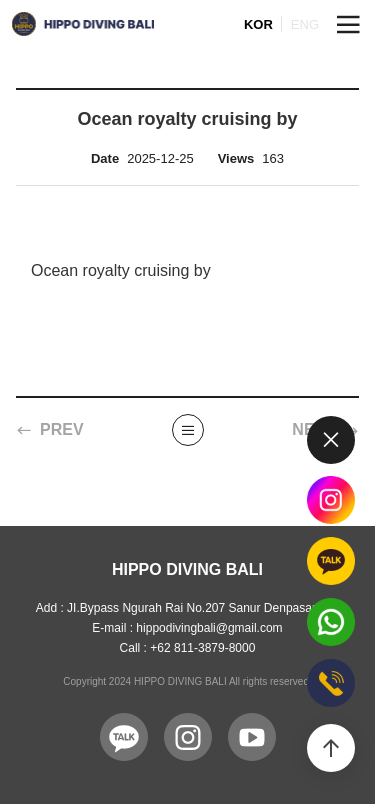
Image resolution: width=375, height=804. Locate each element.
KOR (258, 24)
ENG (305, 24)
